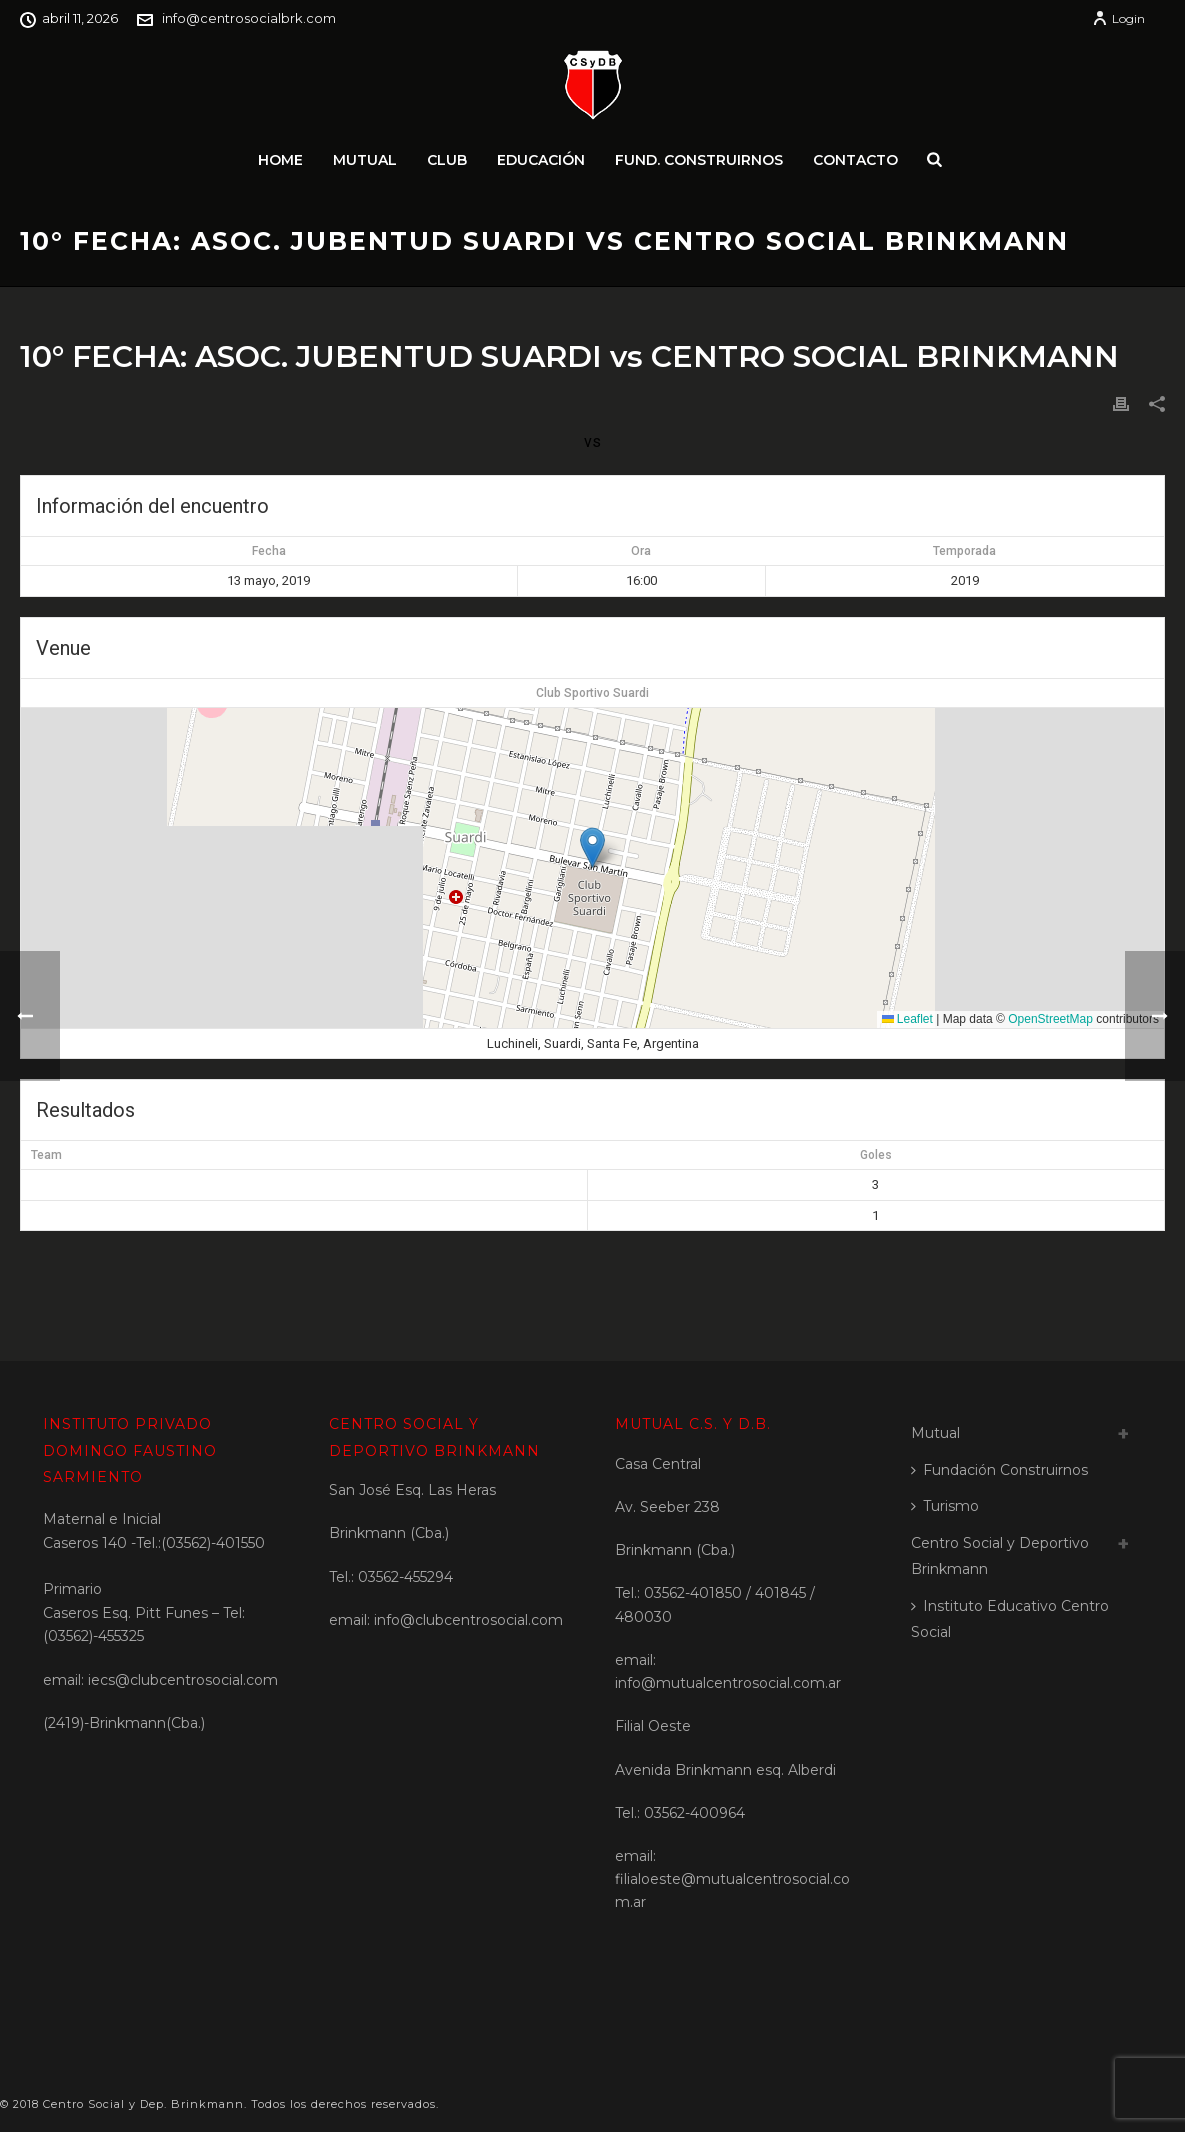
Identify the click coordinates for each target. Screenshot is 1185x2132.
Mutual (365, 160)
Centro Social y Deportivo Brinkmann (1000, 1556)
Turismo (945, 1506)
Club (447, 160)
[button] (592, 847)
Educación (541, 160)
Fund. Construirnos (699, 160)
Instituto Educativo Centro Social (1010, 1619)
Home (280, 160)
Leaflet (907, 1019)
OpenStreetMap (1050, 1019)
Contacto (855, 160)
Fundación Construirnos (999, 1470)
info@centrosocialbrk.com (249, 18)
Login (1118, 18)
